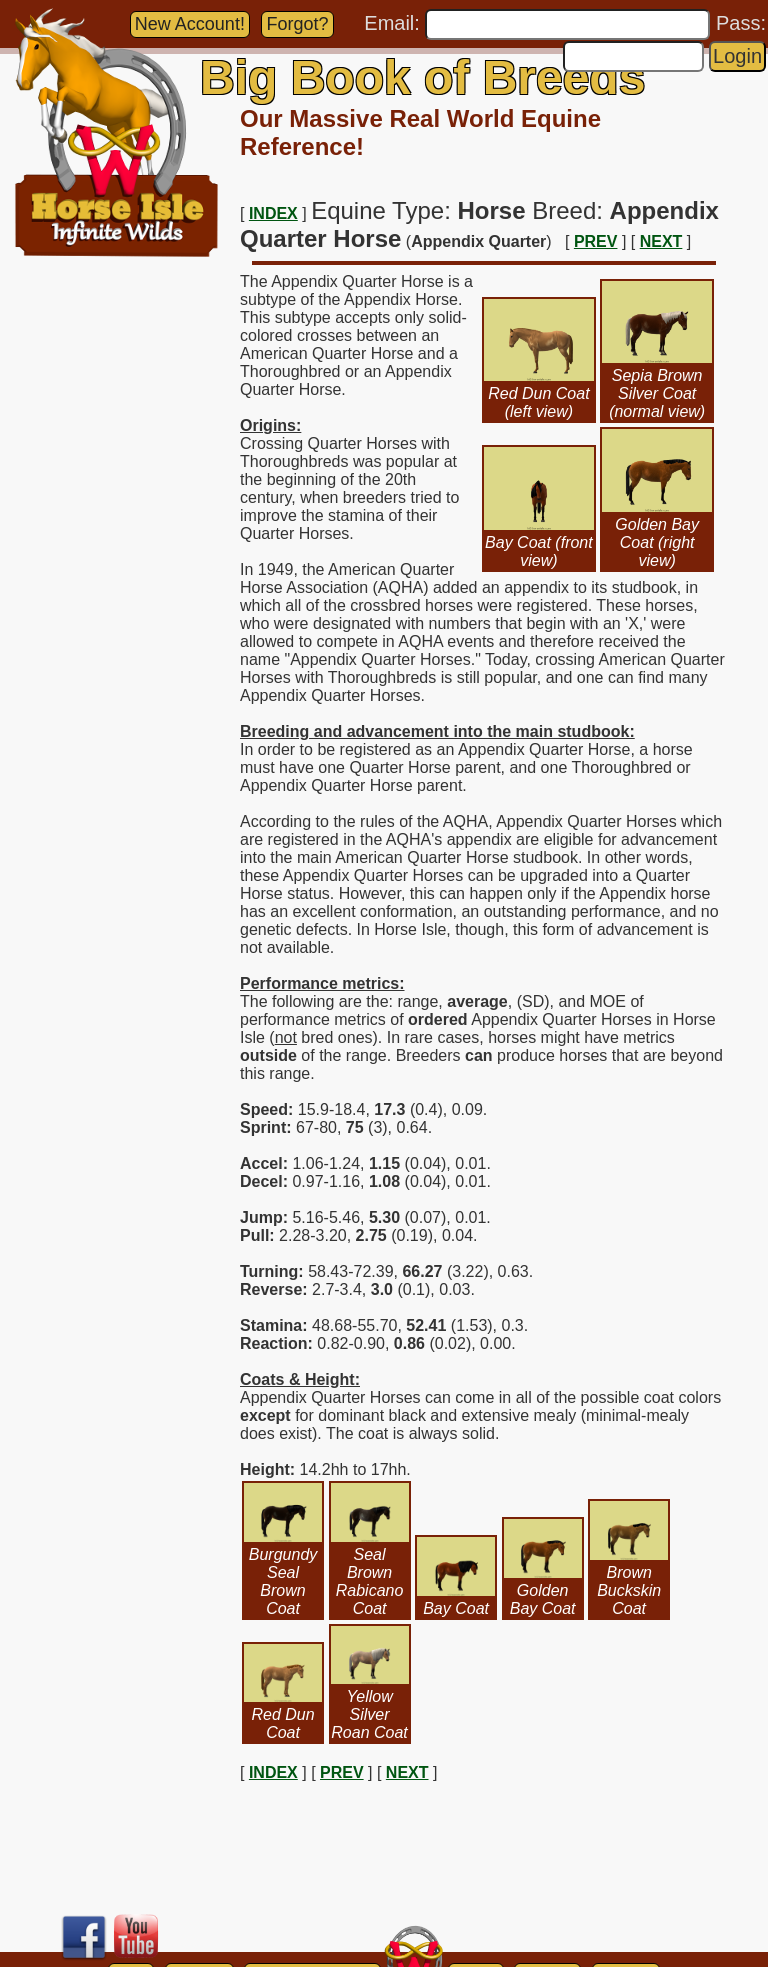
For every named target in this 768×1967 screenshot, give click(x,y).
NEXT (661, 241)
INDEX (273, 213)
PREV (596, 241)
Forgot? (297, 24)
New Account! (190, 24)
